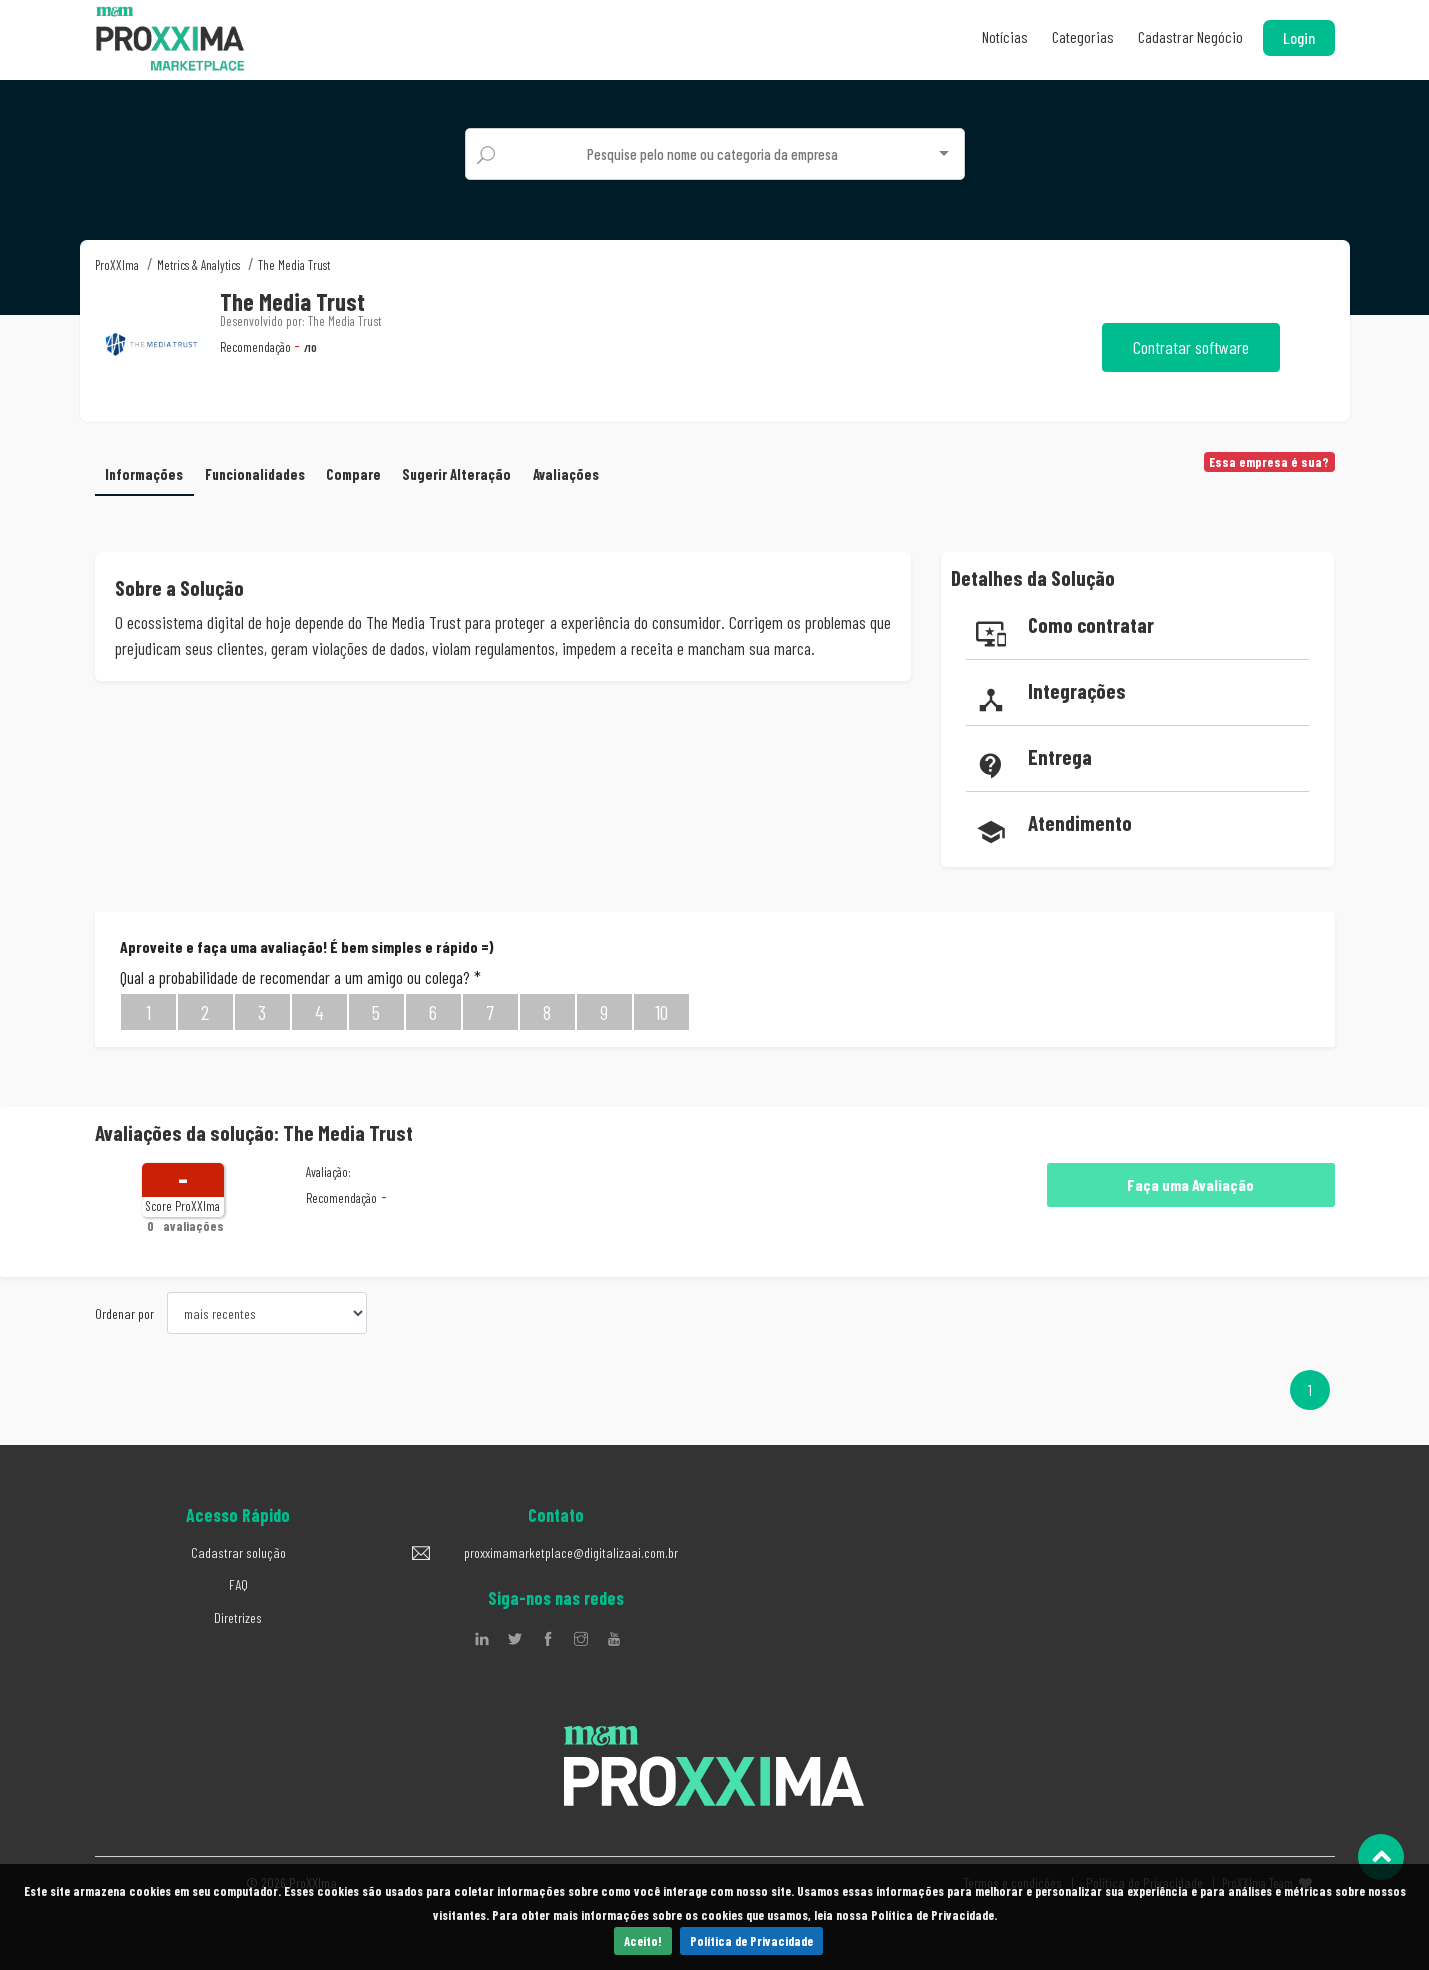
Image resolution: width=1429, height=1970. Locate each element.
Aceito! (643, 1941)
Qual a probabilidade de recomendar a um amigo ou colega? (300, 974)
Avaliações (579, 471)
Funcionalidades (260, 471)
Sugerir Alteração (469, 471)
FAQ (238, 1582)
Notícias (1005, 36)
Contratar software (1191, 347)
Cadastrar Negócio (1190, 36)
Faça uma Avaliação (1190, 1182)
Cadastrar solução (238, 1549)
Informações (146, 471)
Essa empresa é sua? (1269, 462)
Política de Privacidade (751, 1941)
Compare (363, 471)
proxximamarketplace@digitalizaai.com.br (571, 1549)
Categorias (1083, 36)
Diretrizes (238, 1614)
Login (1299, 37)
